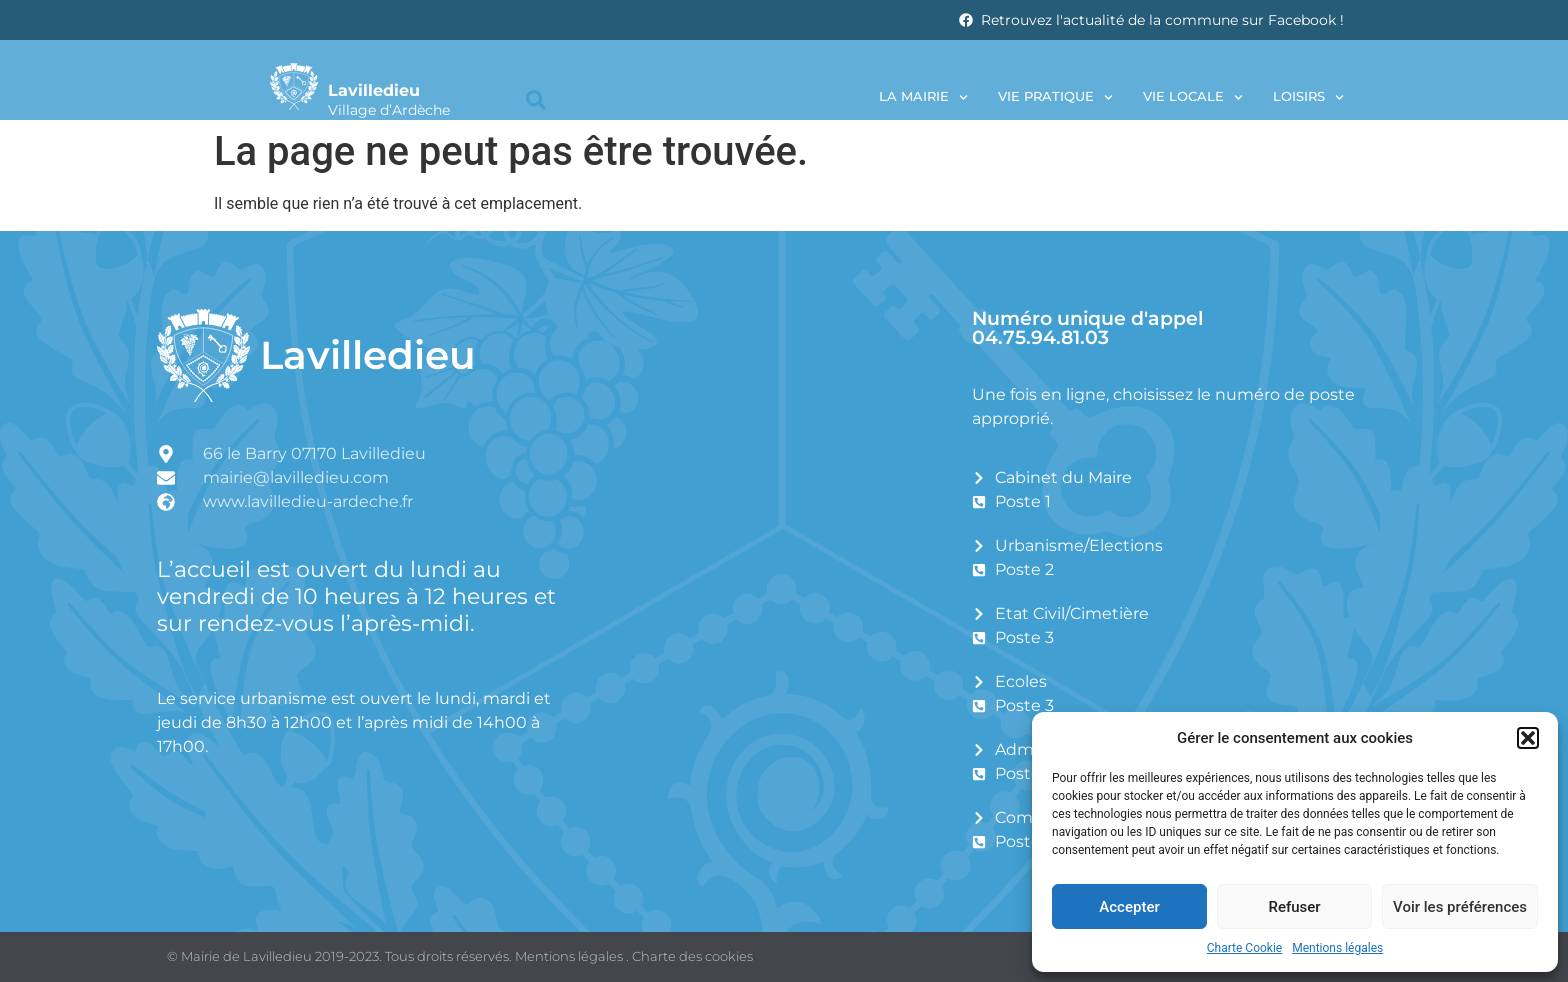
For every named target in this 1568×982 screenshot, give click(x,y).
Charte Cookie (1244, 948)
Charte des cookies (692, 956)
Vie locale (1193, 97)
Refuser (1294, 907)
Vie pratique (1055, 97)
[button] (1528, 738)
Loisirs (1308, 97)
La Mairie (923, 97)
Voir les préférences (1460, 907)
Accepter (1129, 907)
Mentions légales (1337, 948)
